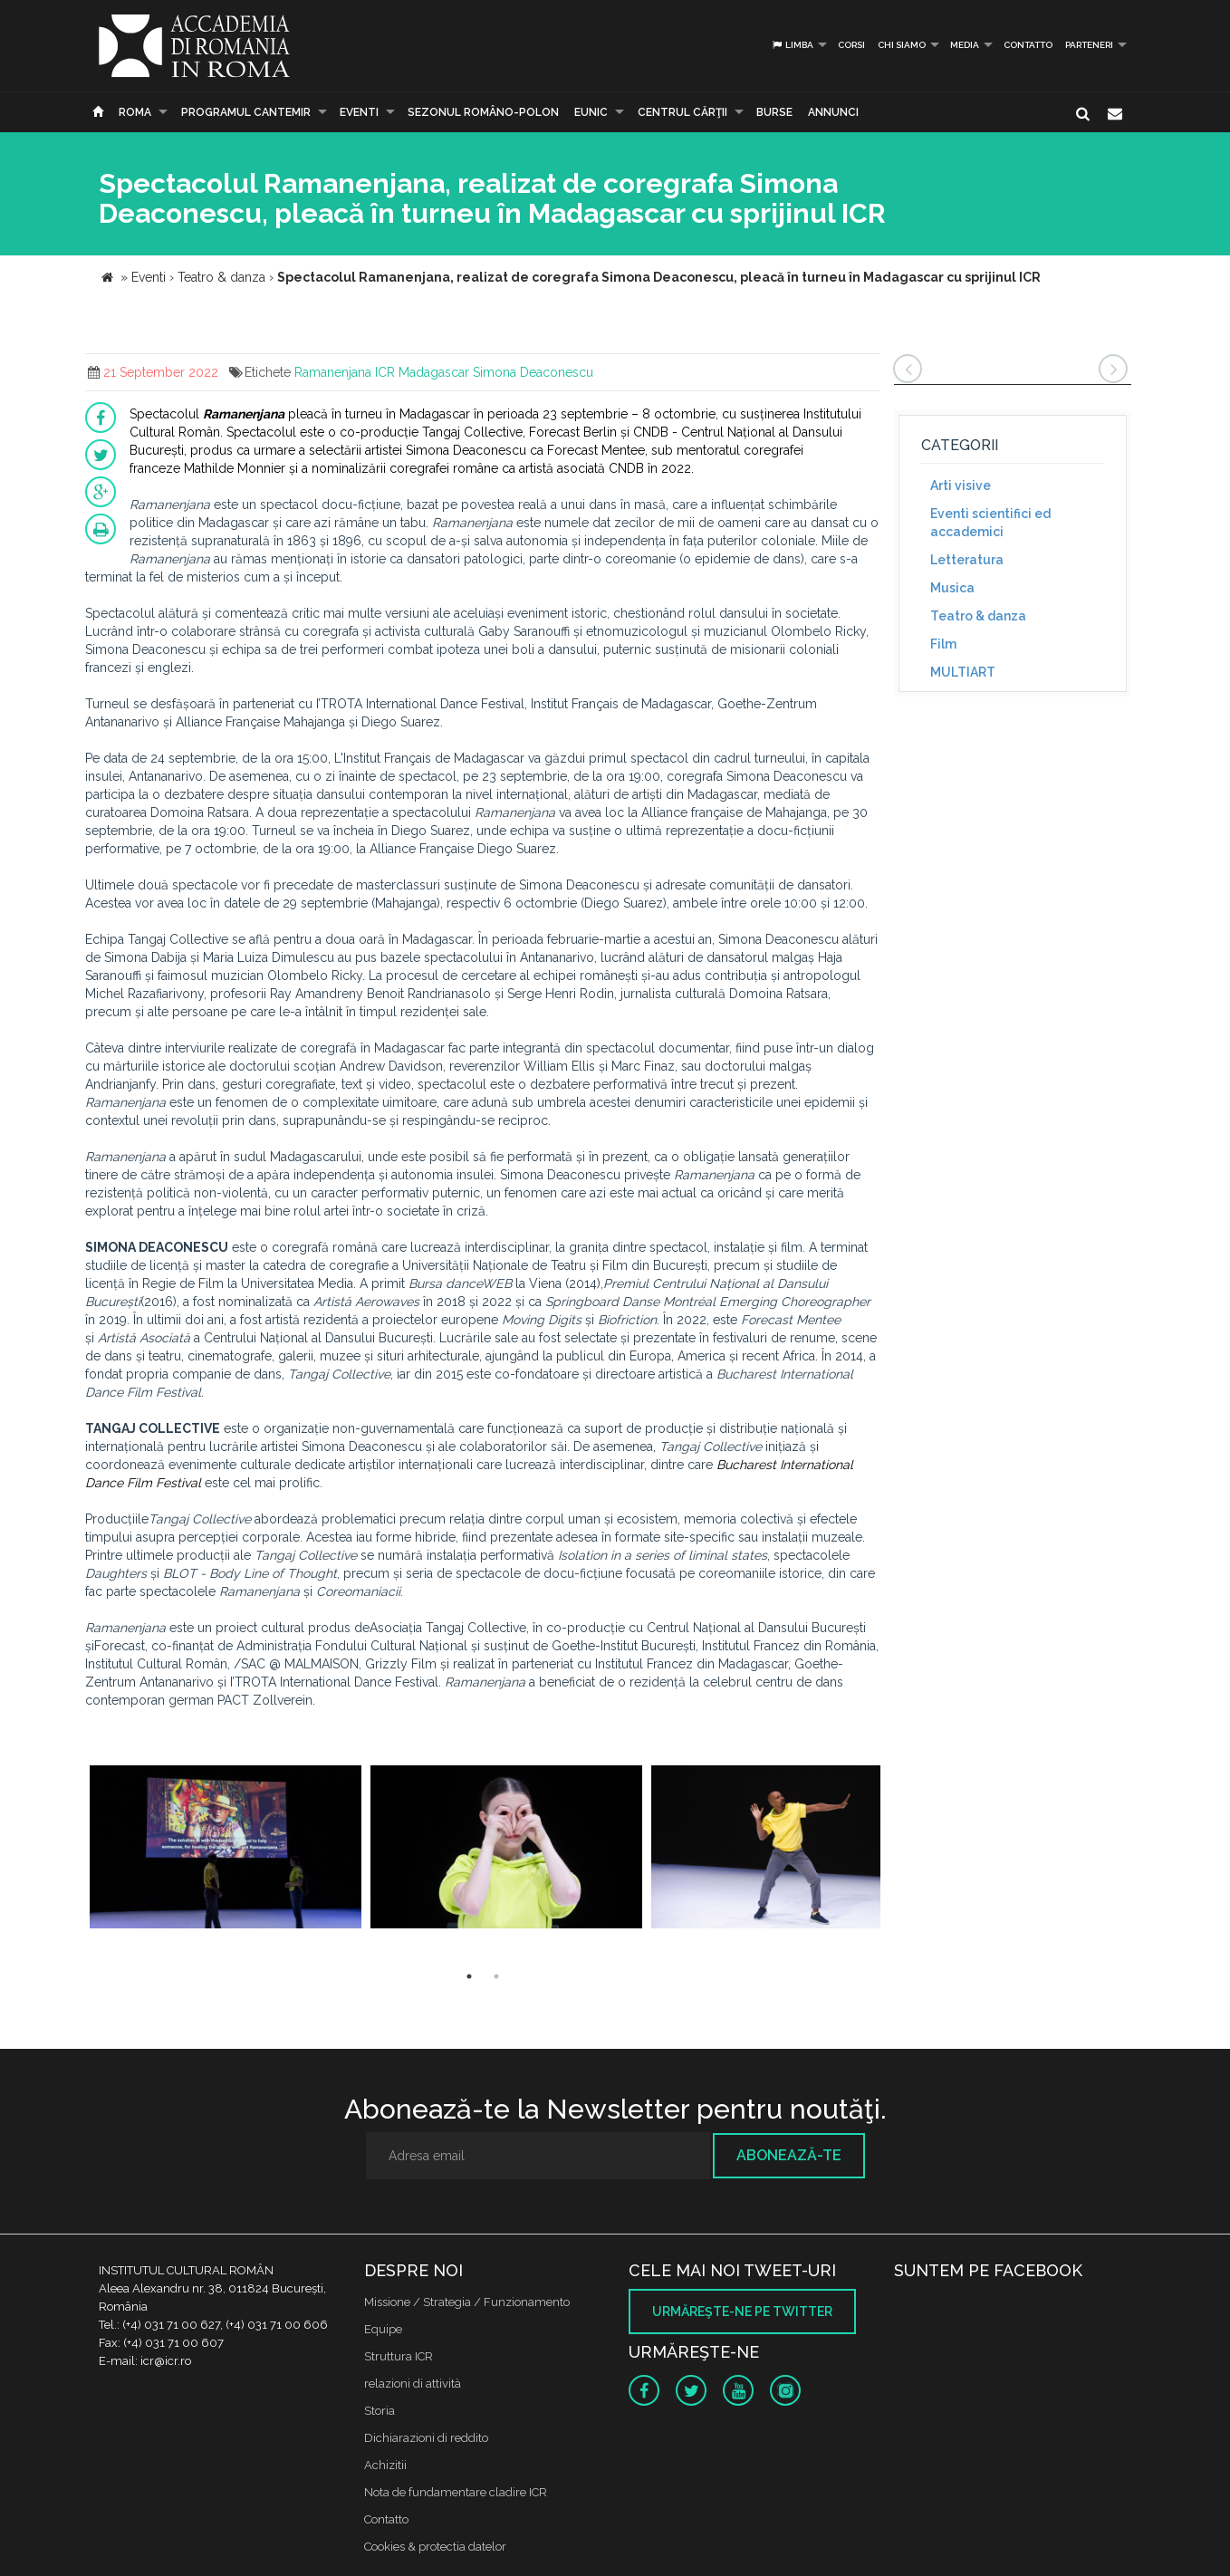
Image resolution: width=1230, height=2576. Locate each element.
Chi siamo (902, 45)
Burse (774, 112)
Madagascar (434, 372)
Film (943, 644)
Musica (952, 588)
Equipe (383, 2329)
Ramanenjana (332, 372)
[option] (225, 1849)
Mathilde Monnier (234, 468)
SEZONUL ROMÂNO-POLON (483, 112)
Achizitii (385, 2465)
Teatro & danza (978, 616)
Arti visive (960, 485)
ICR (385, 372)
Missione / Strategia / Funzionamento (467, 2302)
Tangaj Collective (472, 432)
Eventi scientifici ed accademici (990, 522)
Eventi (359, 112)
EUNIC (591, 112)
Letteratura (967, 560)
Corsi (851, 45)
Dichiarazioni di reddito (426, 2438)
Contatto (1028, 45)
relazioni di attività (412, 2383)
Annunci (833, 112)
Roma (135, 112)
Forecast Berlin (573, 432)
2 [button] (496, 1976)
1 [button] (469, 1976)
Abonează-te (788, 2155)
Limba (792, 45)
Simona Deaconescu (533, 372)
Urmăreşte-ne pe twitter (742, 2311)
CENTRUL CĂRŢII (682, 112)
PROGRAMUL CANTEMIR (246, 112)
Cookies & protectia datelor (435, 2546)
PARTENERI (1089, 45)
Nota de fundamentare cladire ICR (455, 2492)
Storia (379, 2410)
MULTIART (962, 672)
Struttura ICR (398, 2356)
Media (964, 45)
